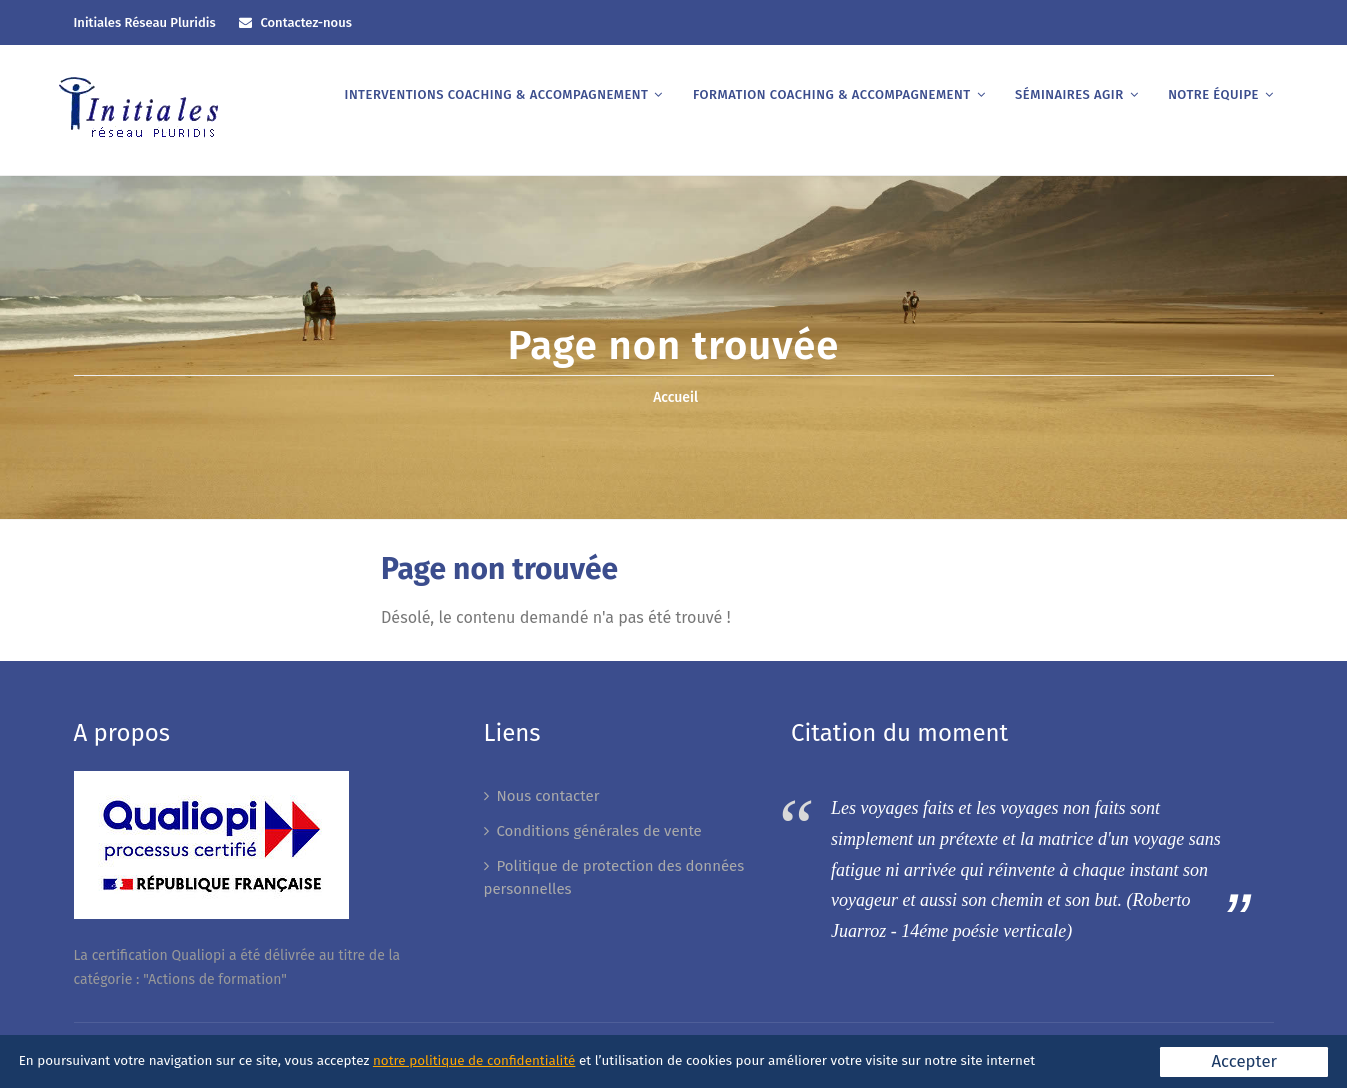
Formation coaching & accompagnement (832, 94)
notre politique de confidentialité (474, 1060)
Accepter (1244, 1061)
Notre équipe (1213, 94)
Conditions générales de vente (599, 831)
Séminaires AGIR (1069, 94)
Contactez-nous (306, 22)
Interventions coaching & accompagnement (497, 94)
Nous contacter (548, 796)
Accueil (675, 397)
